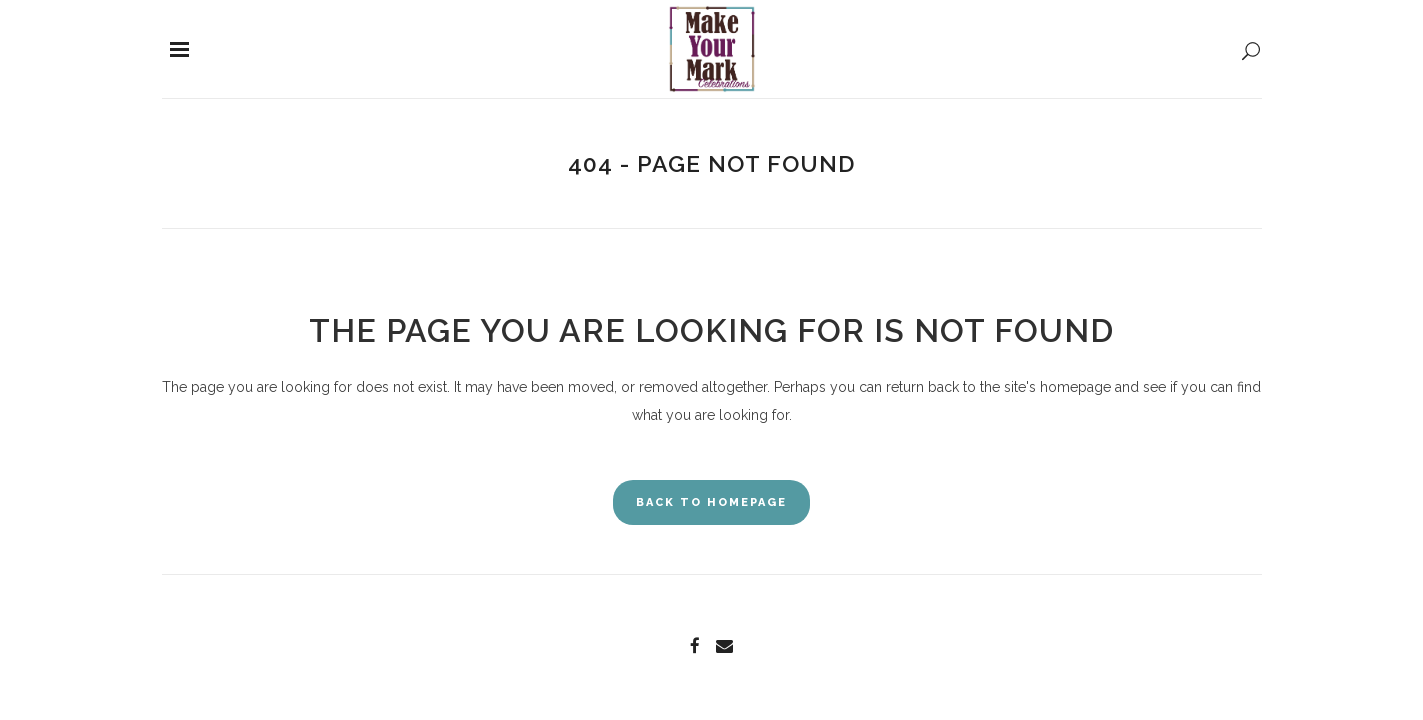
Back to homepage (711, 502)
